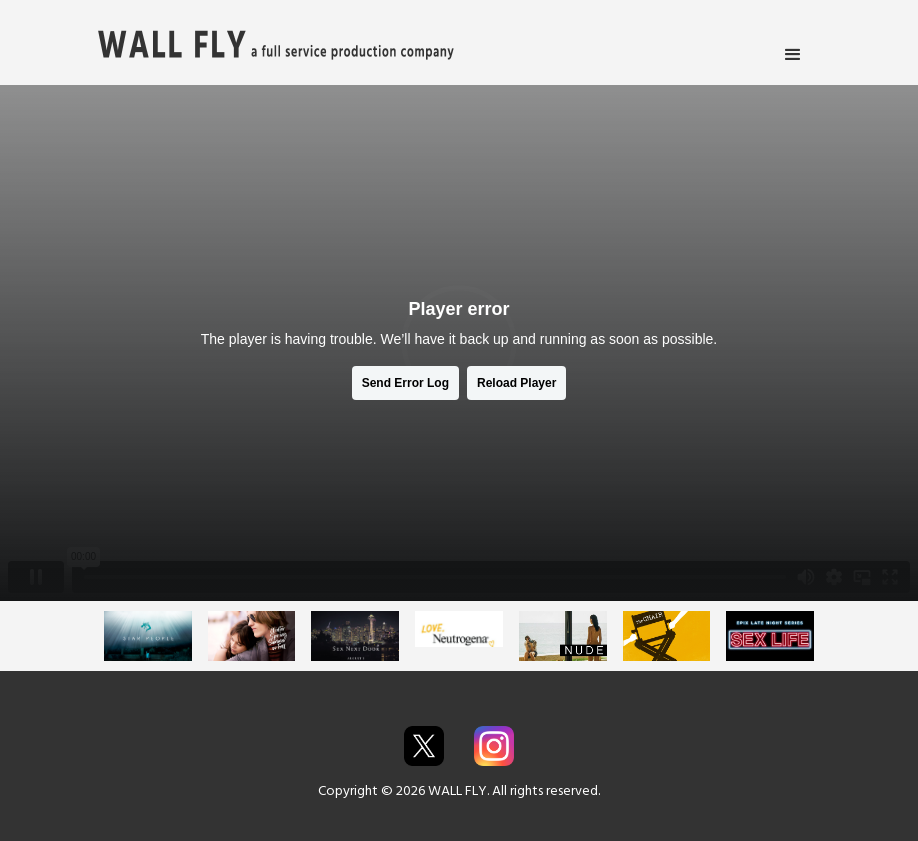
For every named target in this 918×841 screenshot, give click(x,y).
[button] (793, 55)
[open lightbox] (148, 635)
